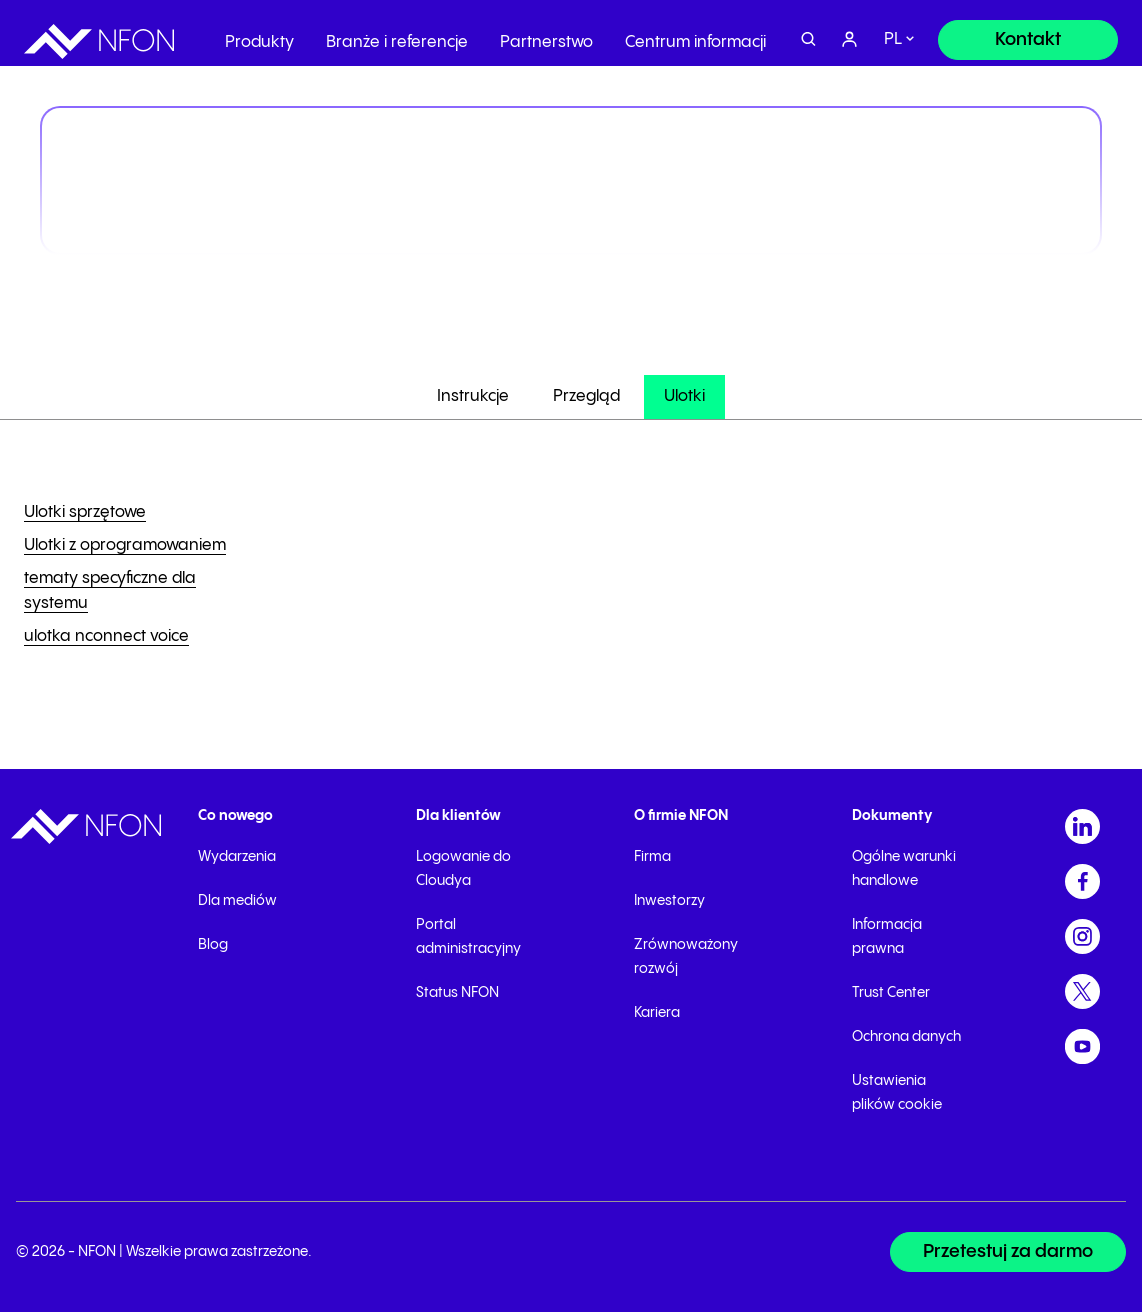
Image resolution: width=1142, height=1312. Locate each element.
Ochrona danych (906, 1037)
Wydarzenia (237, 857)
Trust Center (891, 993)
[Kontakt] (1028, 32)
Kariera (657, 1013)
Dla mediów (237, 901)
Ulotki (684, 396)
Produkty (259, 34)
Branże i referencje (397, 34)
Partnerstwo (546, 34)
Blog (213, 945)
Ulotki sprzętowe (85, 512)
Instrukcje (473, 396)
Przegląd (586, 396)
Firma (652, 857)
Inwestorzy (669, 901)
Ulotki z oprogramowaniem (125, 545)
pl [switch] (893, 32)
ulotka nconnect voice (106, 636)
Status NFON (457, 993)
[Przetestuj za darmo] (1008, 1252)
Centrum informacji (695, 34)
